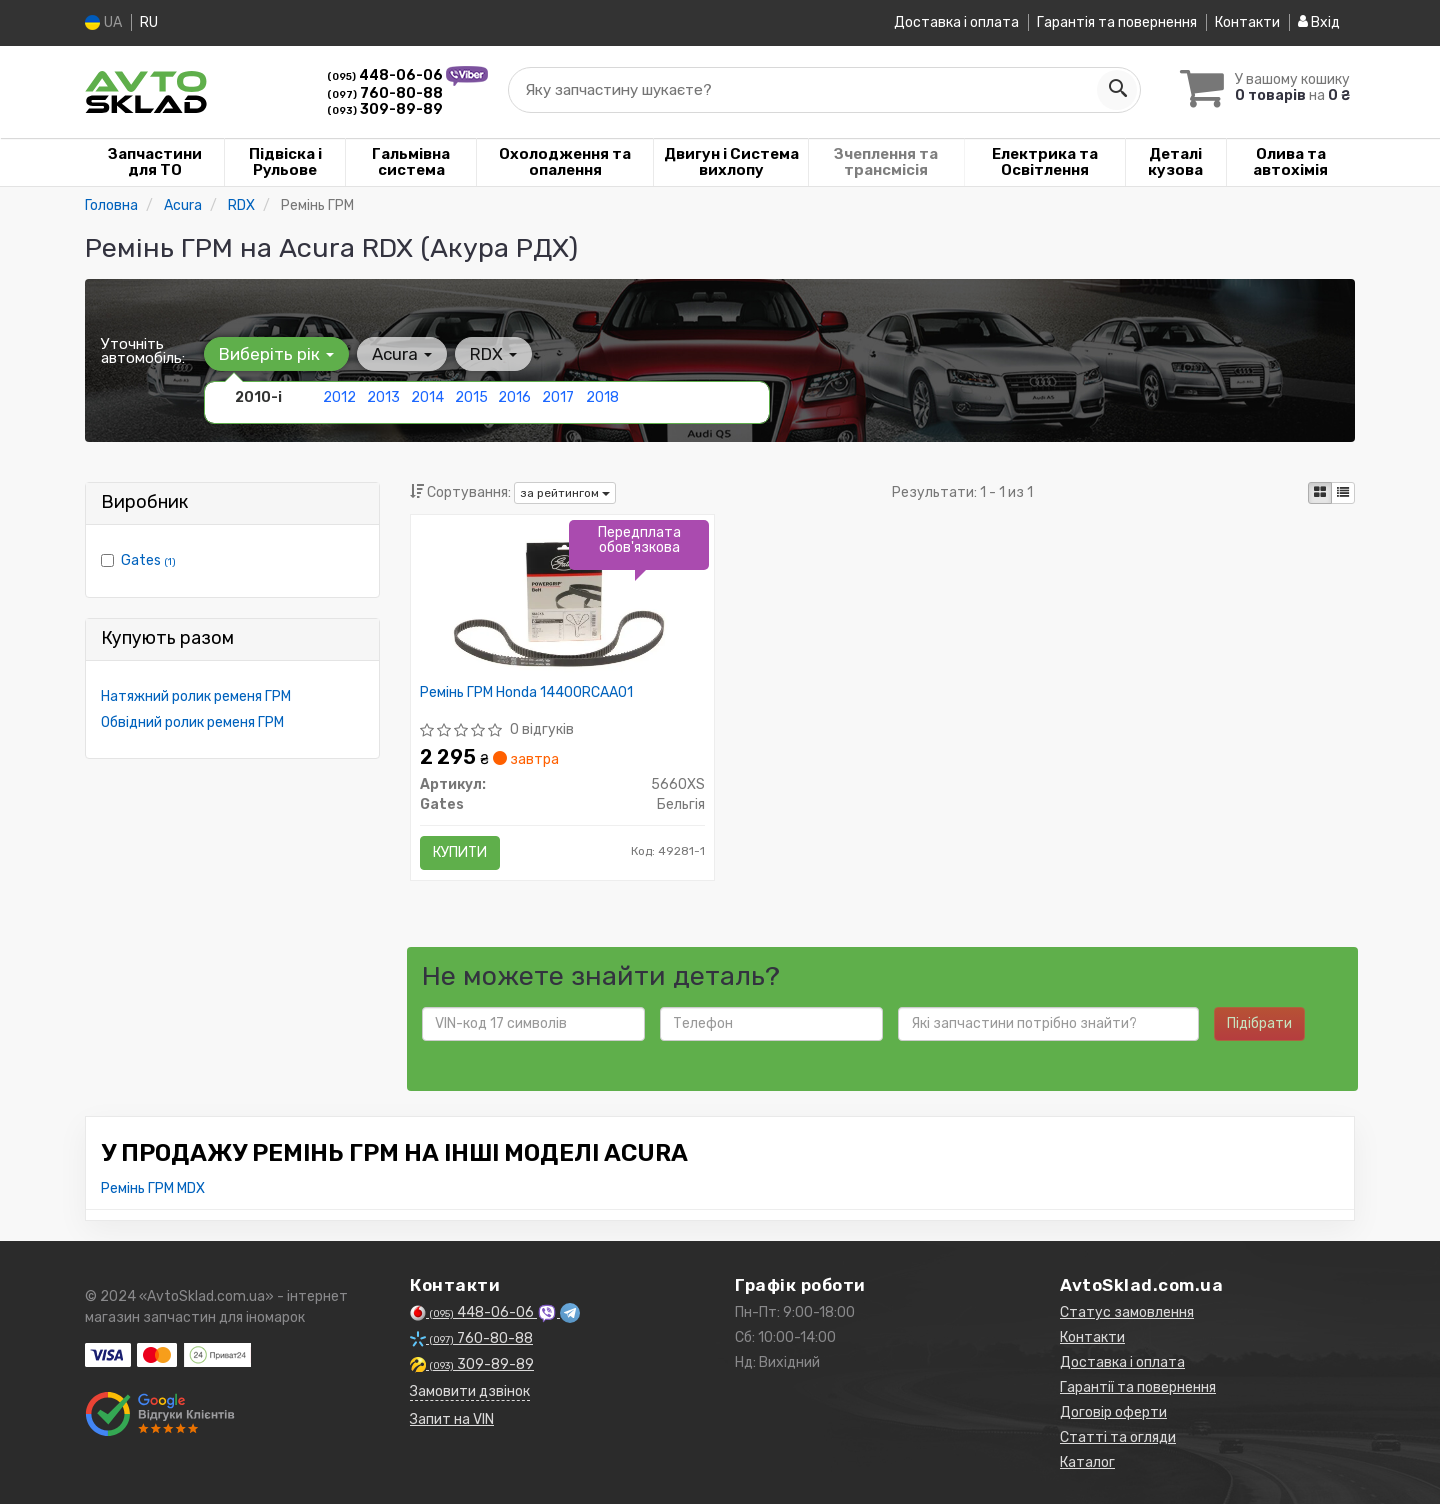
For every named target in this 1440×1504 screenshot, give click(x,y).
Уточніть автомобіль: (143, 350)
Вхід (1319, 22)
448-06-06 (386, 74)
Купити (461, 851)
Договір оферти (1113, 1411)
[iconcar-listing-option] (1343, 492)
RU (149, 22)
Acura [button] (402, 353)
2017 (558, 396)
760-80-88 (385, 92)
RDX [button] (493, 353)
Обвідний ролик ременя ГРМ (192, 721)
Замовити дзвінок (470, 1390)
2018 (602, 396)
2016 (514, 396)
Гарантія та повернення (1117, 22)
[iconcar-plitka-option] (1320, 492)
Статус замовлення (1127, 1311)
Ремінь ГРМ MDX (153, 1187)
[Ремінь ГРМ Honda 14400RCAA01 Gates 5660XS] (562, 600)
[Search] (1117, 89)
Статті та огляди (1118, 1436)
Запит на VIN (452, 1418)
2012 (339, 396)
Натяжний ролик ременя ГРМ (196, 695)
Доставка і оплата (956, 22)
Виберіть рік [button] (276, 353)
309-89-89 (385, 108)
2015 (471, 396)
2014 (427, 396)
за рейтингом (565, 492)
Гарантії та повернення (1138, 1386)
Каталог (1087, 1461)
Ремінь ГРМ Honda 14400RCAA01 (527, 692)
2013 (383, 396)
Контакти (1247, 22)
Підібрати (1259, 1022)
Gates (148, 559)
